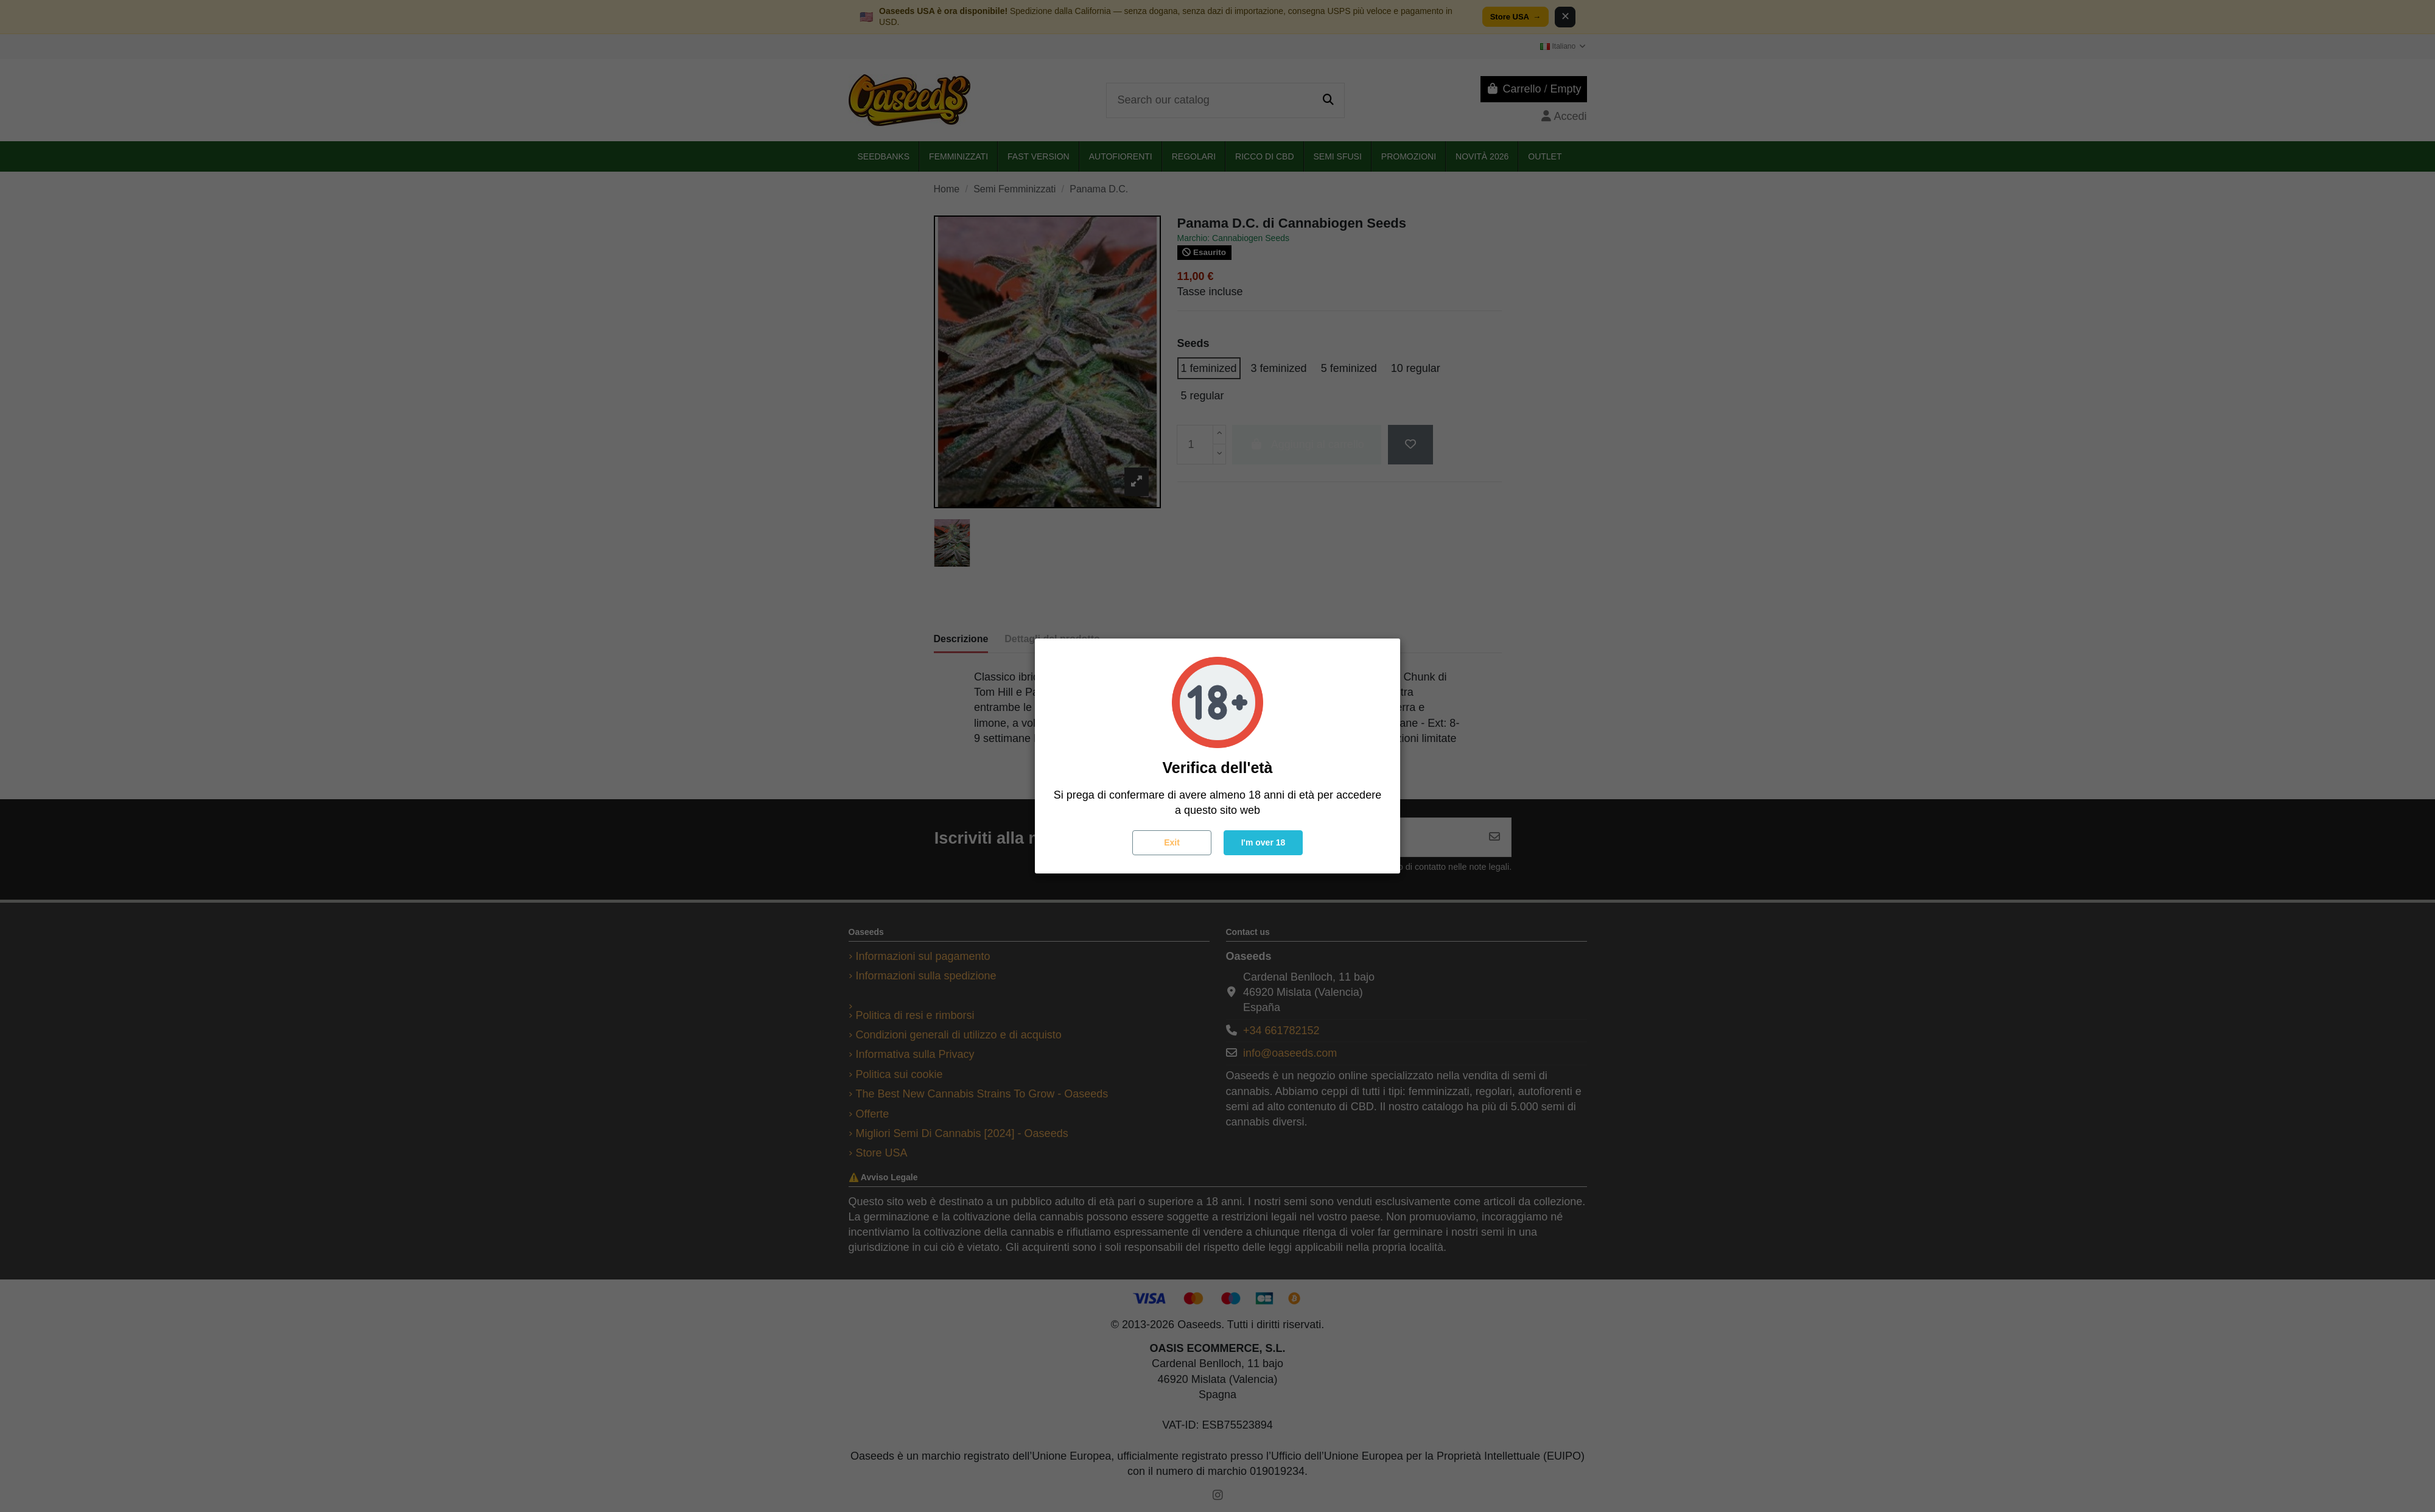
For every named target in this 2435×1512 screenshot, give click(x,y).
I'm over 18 (1263, 842)
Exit (1172, 842)
